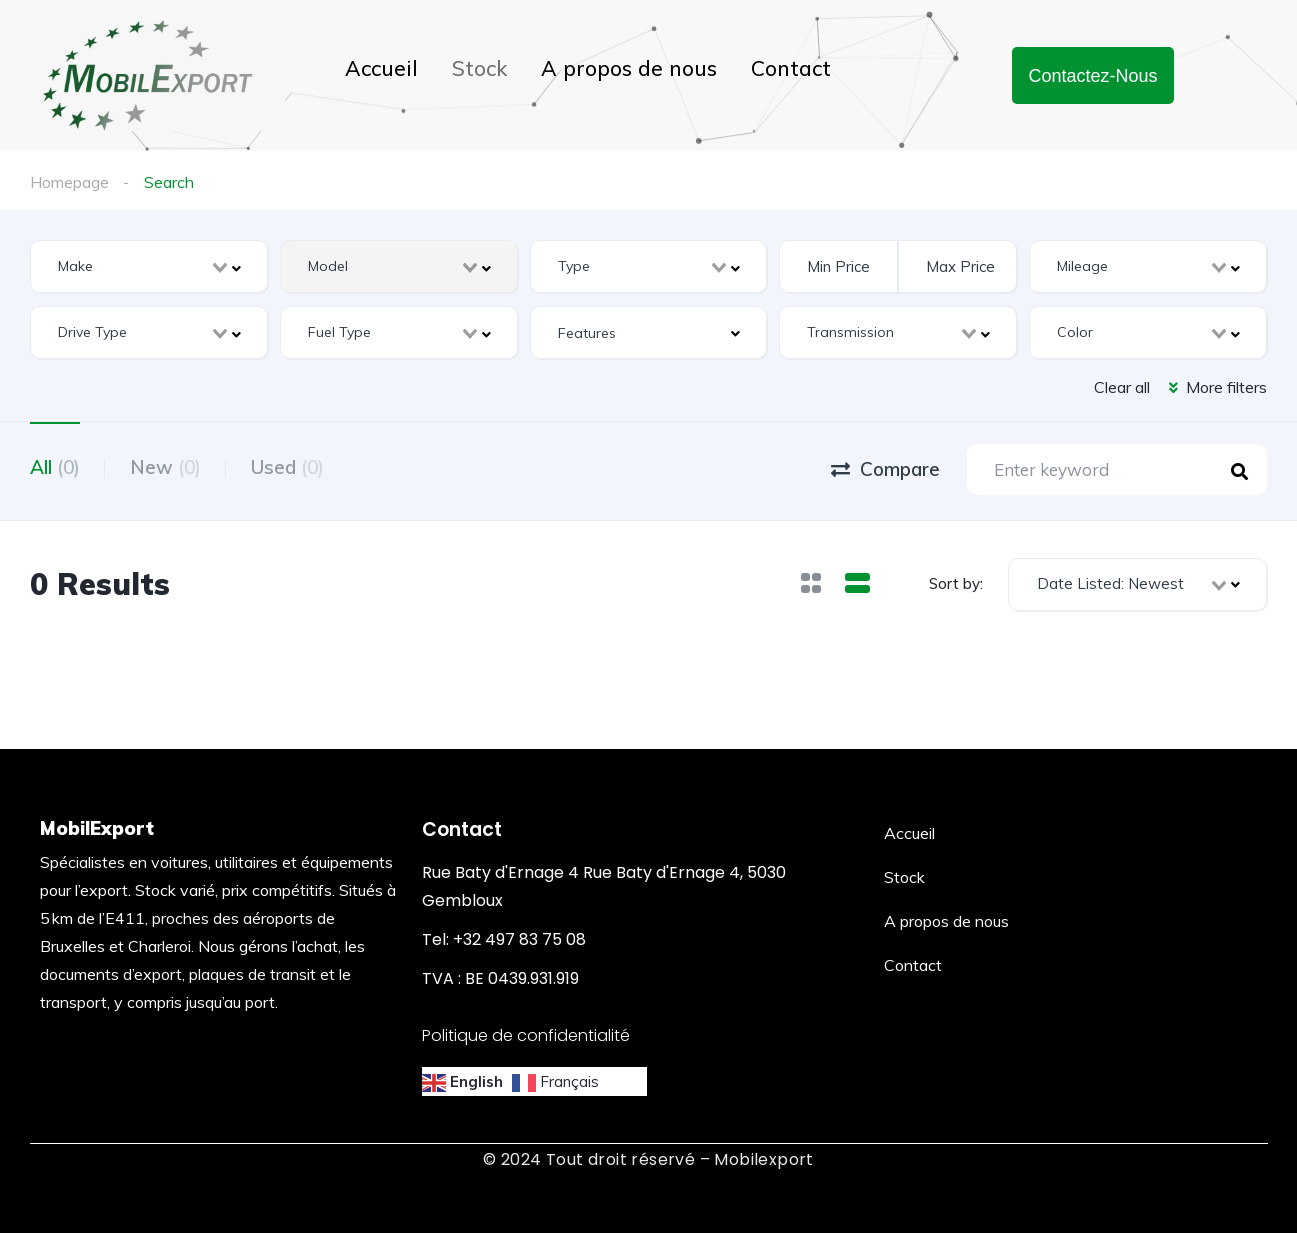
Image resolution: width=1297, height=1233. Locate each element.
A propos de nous (629, 68)
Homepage (69, 182)
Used (287, 467)
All (55, 467)
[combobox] (149, 266)
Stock (479, 68)
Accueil (381, 68)
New (165, 467)
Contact (791, 68)
